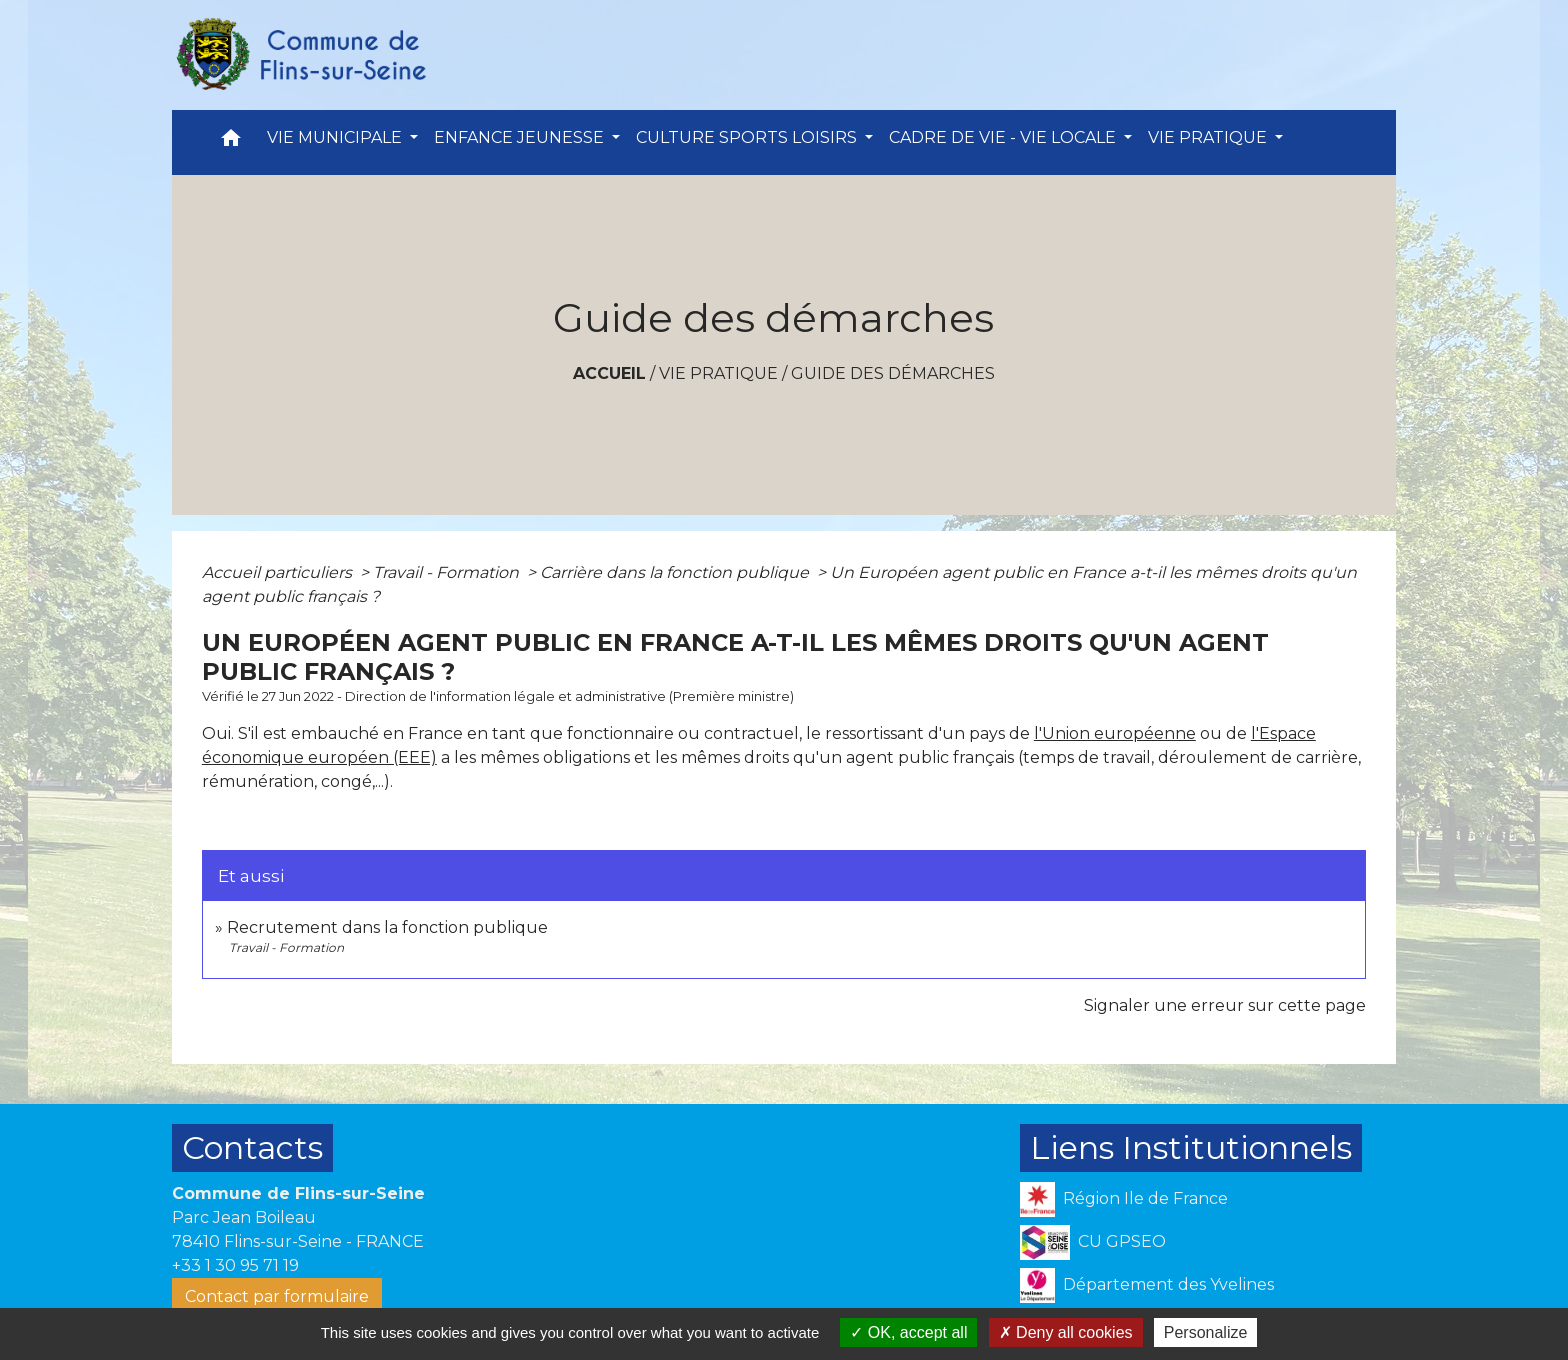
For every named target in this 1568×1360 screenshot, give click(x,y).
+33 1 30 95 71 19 (235, 1265)
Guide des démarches (893, 373)
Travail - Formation (448, 572)
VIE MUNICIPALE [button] (336, 137)
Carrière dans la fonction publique (676, 572)
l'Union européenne (1115, 733)
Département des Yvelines (1147, 1285)
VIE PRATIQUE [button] (1209, 137)
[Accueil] (300, 55)
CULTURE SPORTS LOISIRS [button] (748, 137)
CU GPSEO (1093, 1242)
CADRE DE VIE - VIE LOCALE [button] (1004, 137)
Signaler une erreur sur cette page (1225, 1005)
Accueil (609, 373)
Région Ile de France (1124, 1199)
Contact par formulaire (277, 1296)
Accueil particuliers (279, 572)
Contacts (252, 1147)
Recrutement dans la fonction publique (387, 927)
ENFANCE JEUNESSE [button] (521, 137)
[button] (231, 142)
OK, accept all (908, 1332)
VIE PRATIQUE (718, 373)
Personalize (1206, 1332)
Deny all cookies (1066, 1332)
